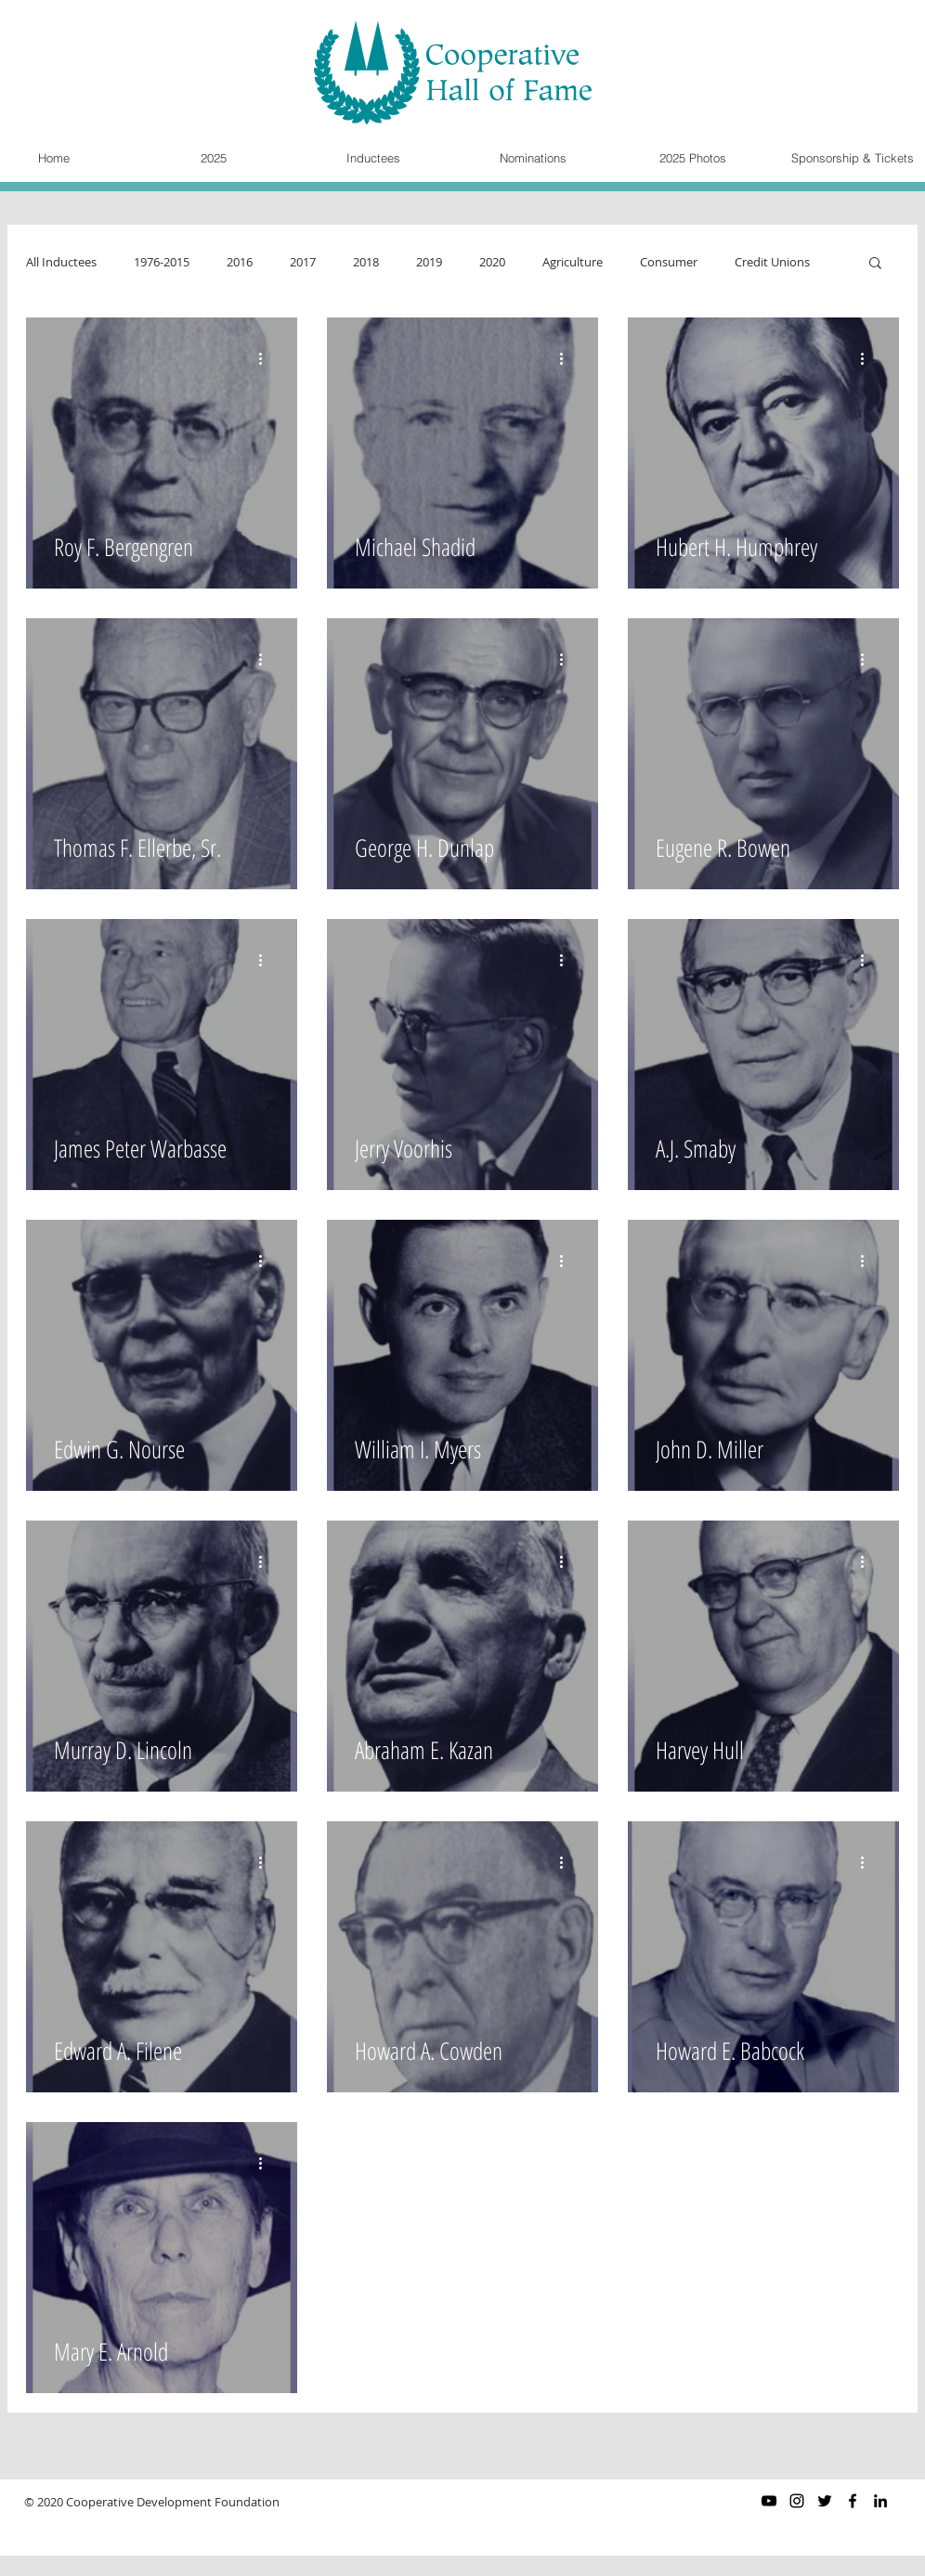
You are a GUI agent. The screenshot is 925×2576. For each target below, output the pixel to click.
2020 (492, 262)
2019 (429, 262)
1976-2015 (161, 262)
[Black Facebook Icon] (852, 2501)
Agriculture (572, 262)
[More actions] (266, 358)
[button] (875, 264)
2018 (366, 262)
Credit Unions (772, 262)
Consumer (668, 262)
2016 (240, 262)
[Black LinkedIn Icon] (880, 2501)
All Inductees (61, 262)
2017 (303, 262)
